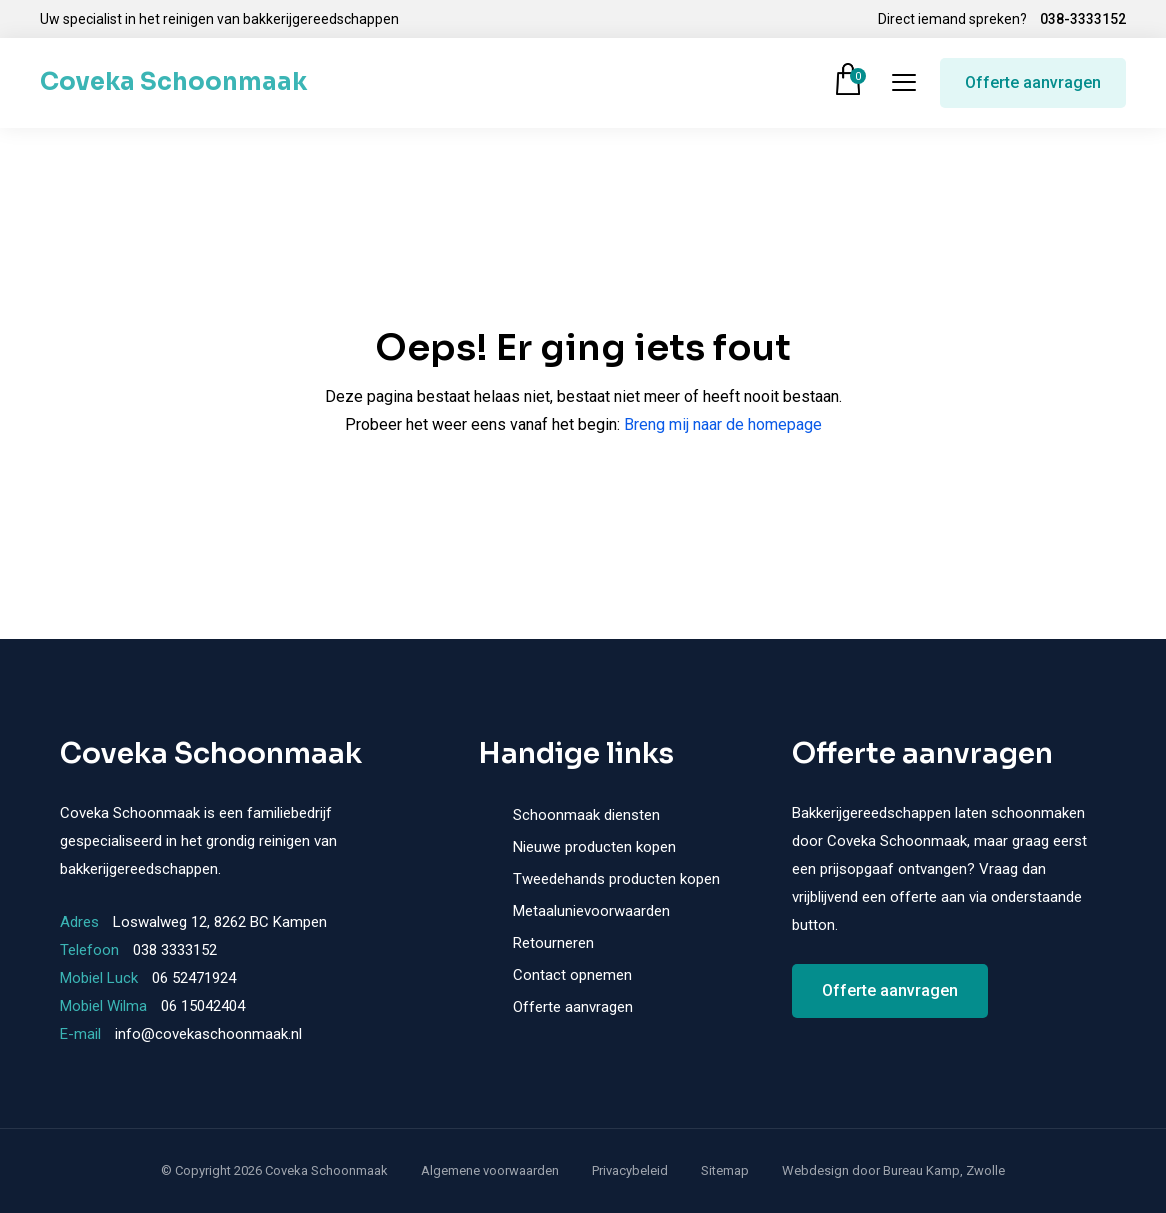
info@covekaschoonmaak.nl (208, 1034)
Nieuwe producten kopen (594, 847)
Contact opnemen (572, 975)
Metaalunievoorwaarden (591, 911)
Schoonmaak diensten (586, 815)
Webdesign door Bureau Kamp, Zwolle (893, 1170)
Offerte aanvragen (1033, 82)
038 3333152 (175, 950)
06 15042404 (203, 1006)
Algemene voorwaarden (490, 1170)
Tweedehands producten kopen (616, 879)
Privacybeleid (630, 1170)
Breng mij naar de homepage (723, 424)
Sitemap (725, 1170)
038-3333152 (1083, 19)
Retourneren (553, 943)
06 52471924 (194, 978)
